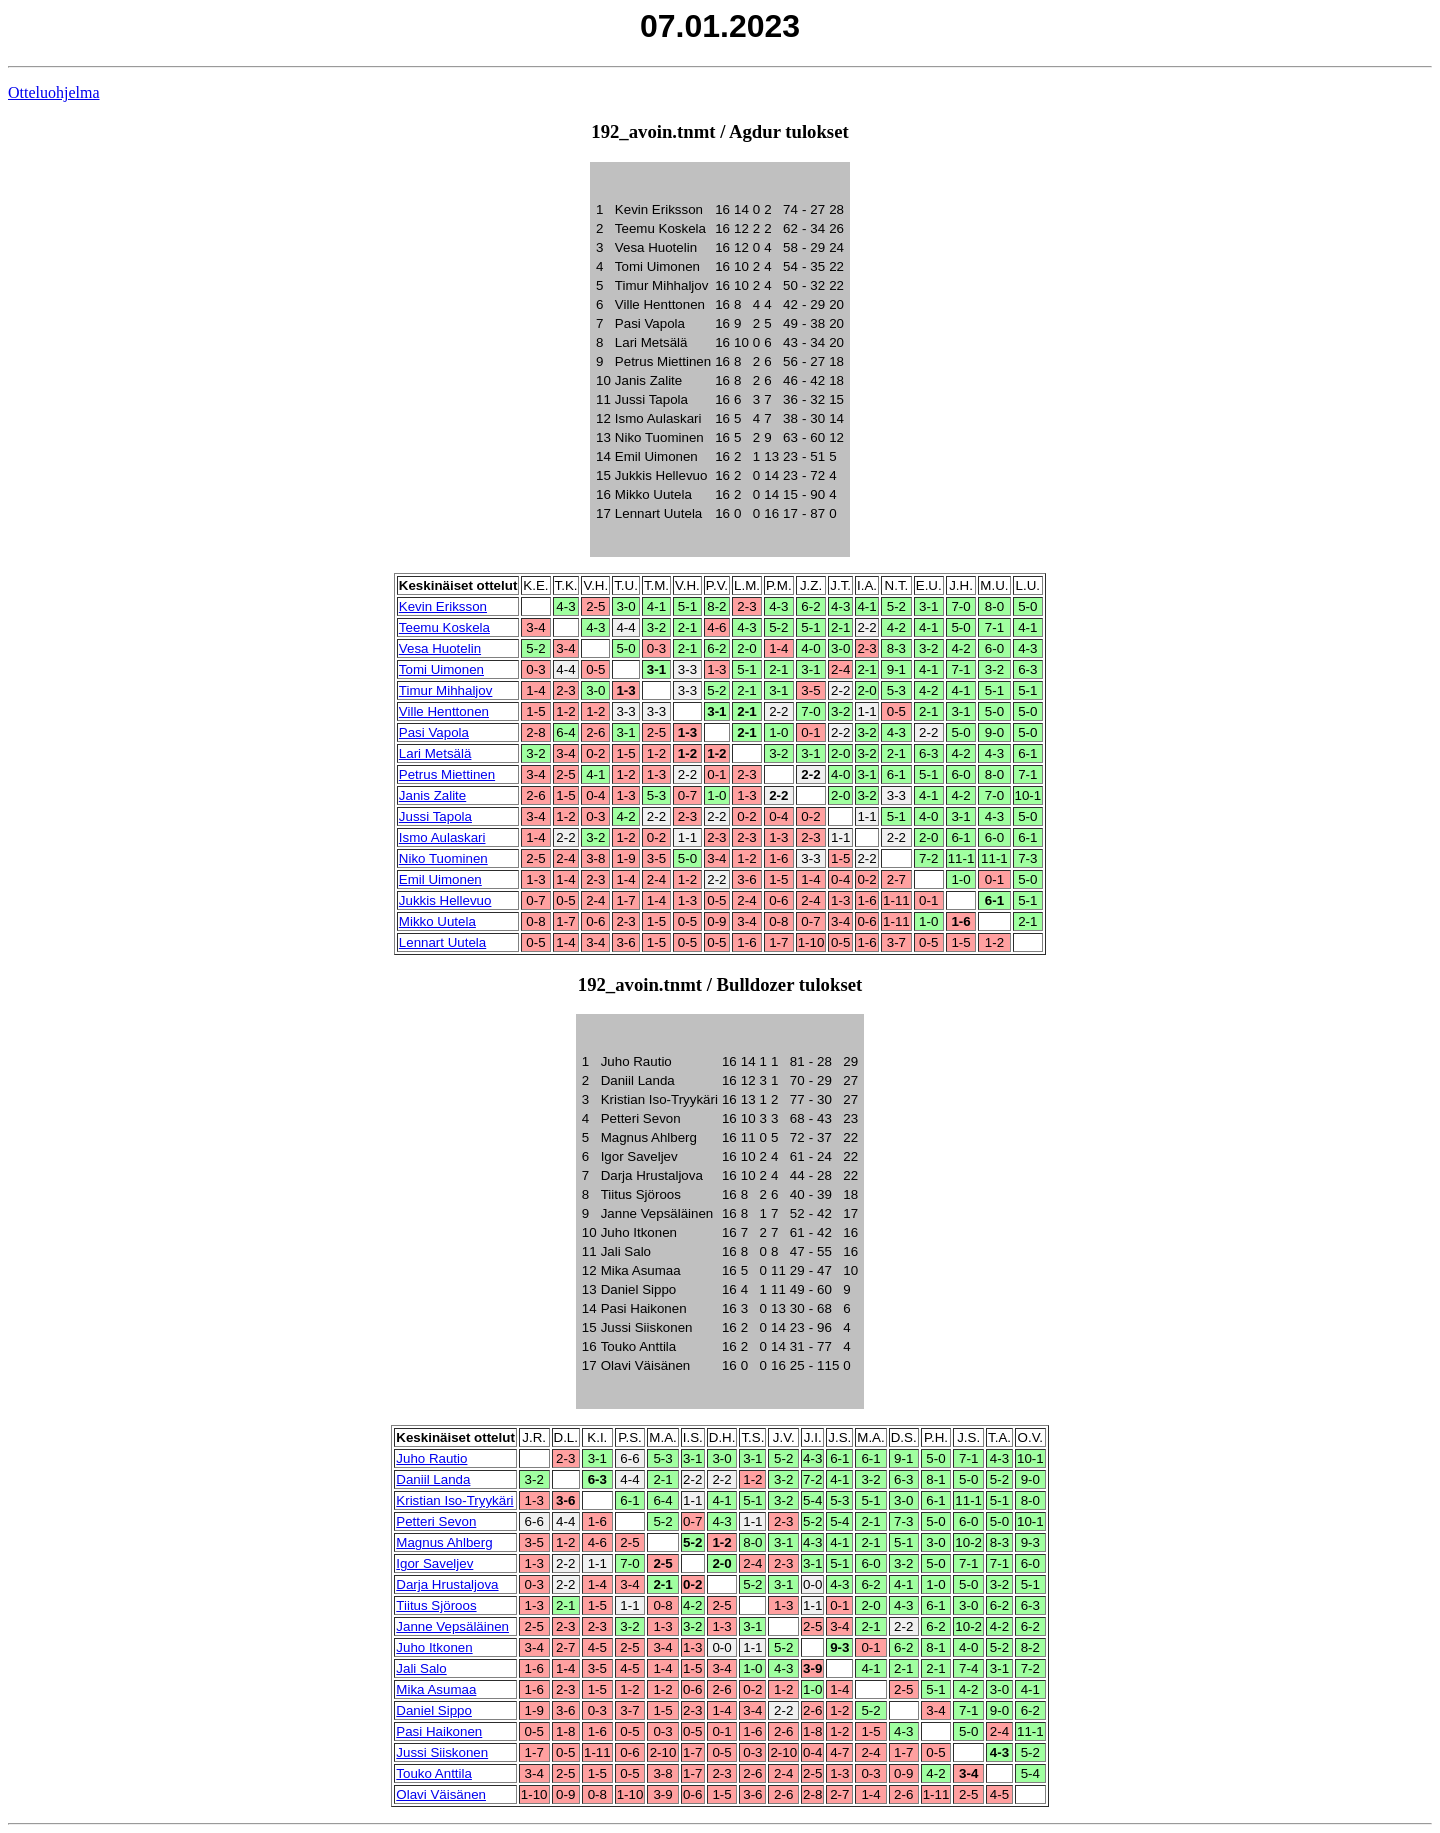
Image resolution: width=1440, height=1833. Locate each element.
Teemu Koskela (444, 627)
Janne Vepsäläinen (452, 1626)
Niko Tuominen (443, 858)
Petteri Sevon (436, 1521)
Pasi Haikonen (439, 1731)
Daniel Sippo (434, 1710)
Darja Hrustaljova (447, 1584)
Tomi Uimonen (441, 669)
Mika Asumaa (436, 1689)
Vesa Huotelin (440, 648)
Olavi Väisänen (441, 1794)
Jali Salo (421, 1668)
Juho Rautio (431, 1458)
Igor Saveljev (434, 1563)
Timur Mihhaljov (446, 690)
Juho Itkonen (434, 1647)
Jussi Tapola (435, 816)
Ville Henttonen (444, 711)
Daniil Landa (433, 1479)
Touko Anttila (434, 1773)
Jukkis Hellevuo (445, 900)
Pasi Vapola (434, 732)
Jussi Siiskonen (442, 1752)
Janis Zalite (432, 795)
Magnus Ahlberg (444, 1542)
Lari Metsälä (435, 753)
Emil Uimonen (440, 879)
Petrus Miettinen (447, 774)
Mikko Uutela (437, 921)
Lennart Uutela (442, 942)
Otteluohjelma (54, 92)
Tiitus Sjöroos (436, 1605)
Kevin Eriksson (443, 606)
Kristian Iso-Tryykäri (454, 1500)
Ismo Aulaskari (442, 837)
